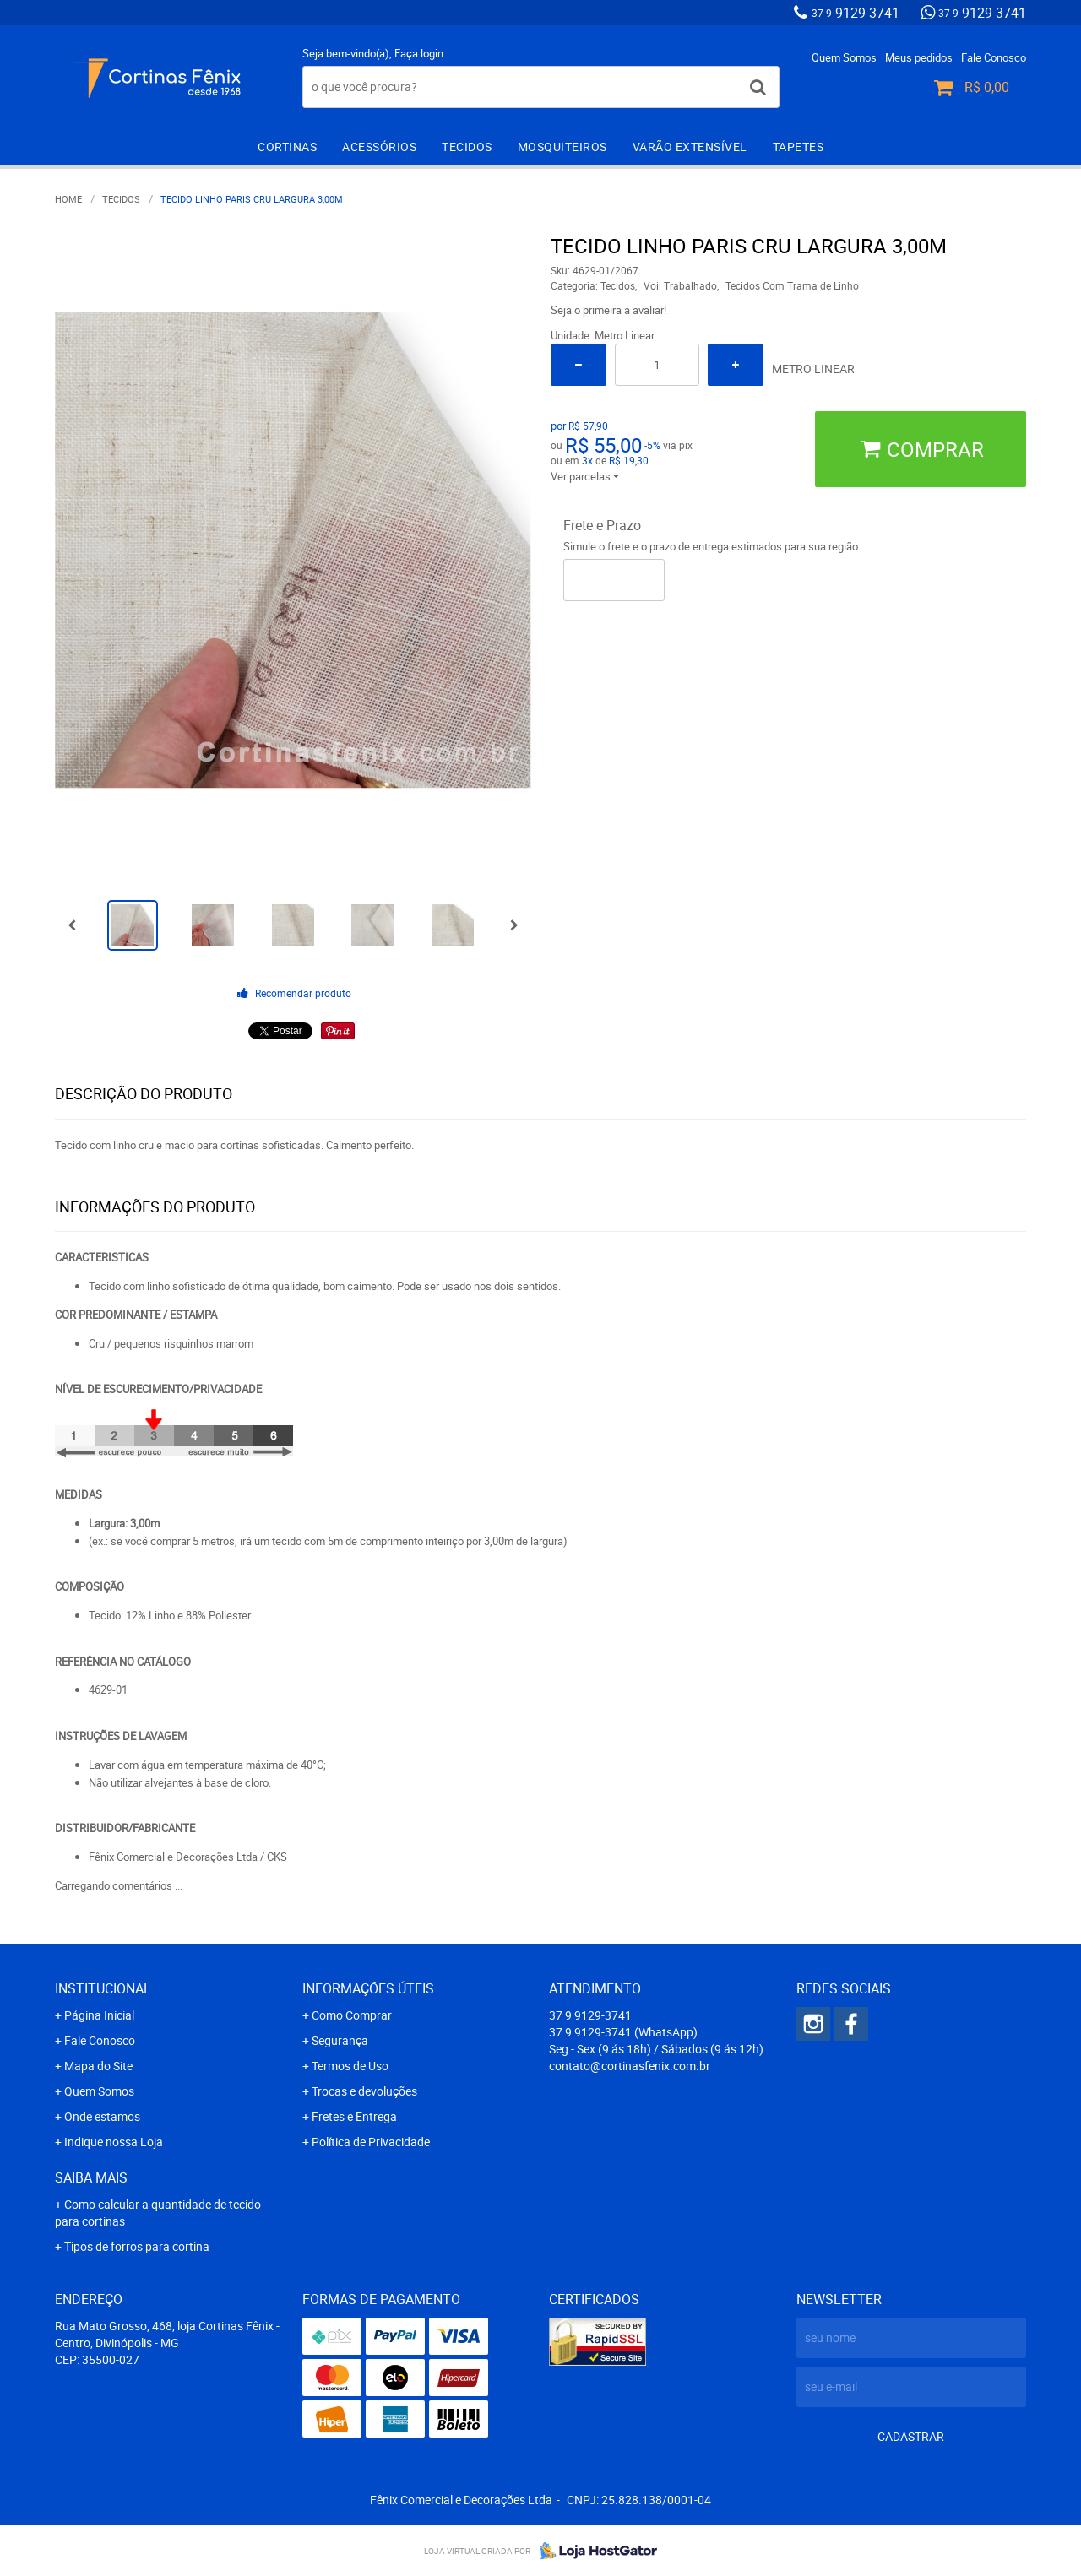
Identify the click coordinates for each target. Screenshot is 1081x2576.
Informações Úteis (368, 1988)
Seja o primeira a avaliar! (608, 309)
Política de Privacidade (371, 2142)
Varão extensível (690, 146)
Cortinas (287, 146)
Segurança (340, 2040)
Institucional (103, 1988)
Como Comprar (352, 2015)
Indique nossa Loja (113, 2142)
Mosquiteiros (562, 146)
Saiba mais (91, 2177)
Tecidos (467, 146)
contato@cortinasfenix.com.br (629, 2066)
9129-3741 (855, 12)
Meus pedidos (919, 57)
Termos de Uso (350, 2066)
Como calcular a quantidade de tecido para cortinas (158, 2212)
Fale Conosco (993, 57)
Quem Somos (844, 57)
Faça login (418, 53)
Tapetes (798, 146)
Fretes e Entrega (354, 2116)
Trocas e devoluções (364, 2091)
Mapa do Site (98, 2066)
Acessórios (379, 146)
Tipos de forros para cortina (136, 2246)
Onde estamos (102, 2116)
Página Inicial (99, 2015)
